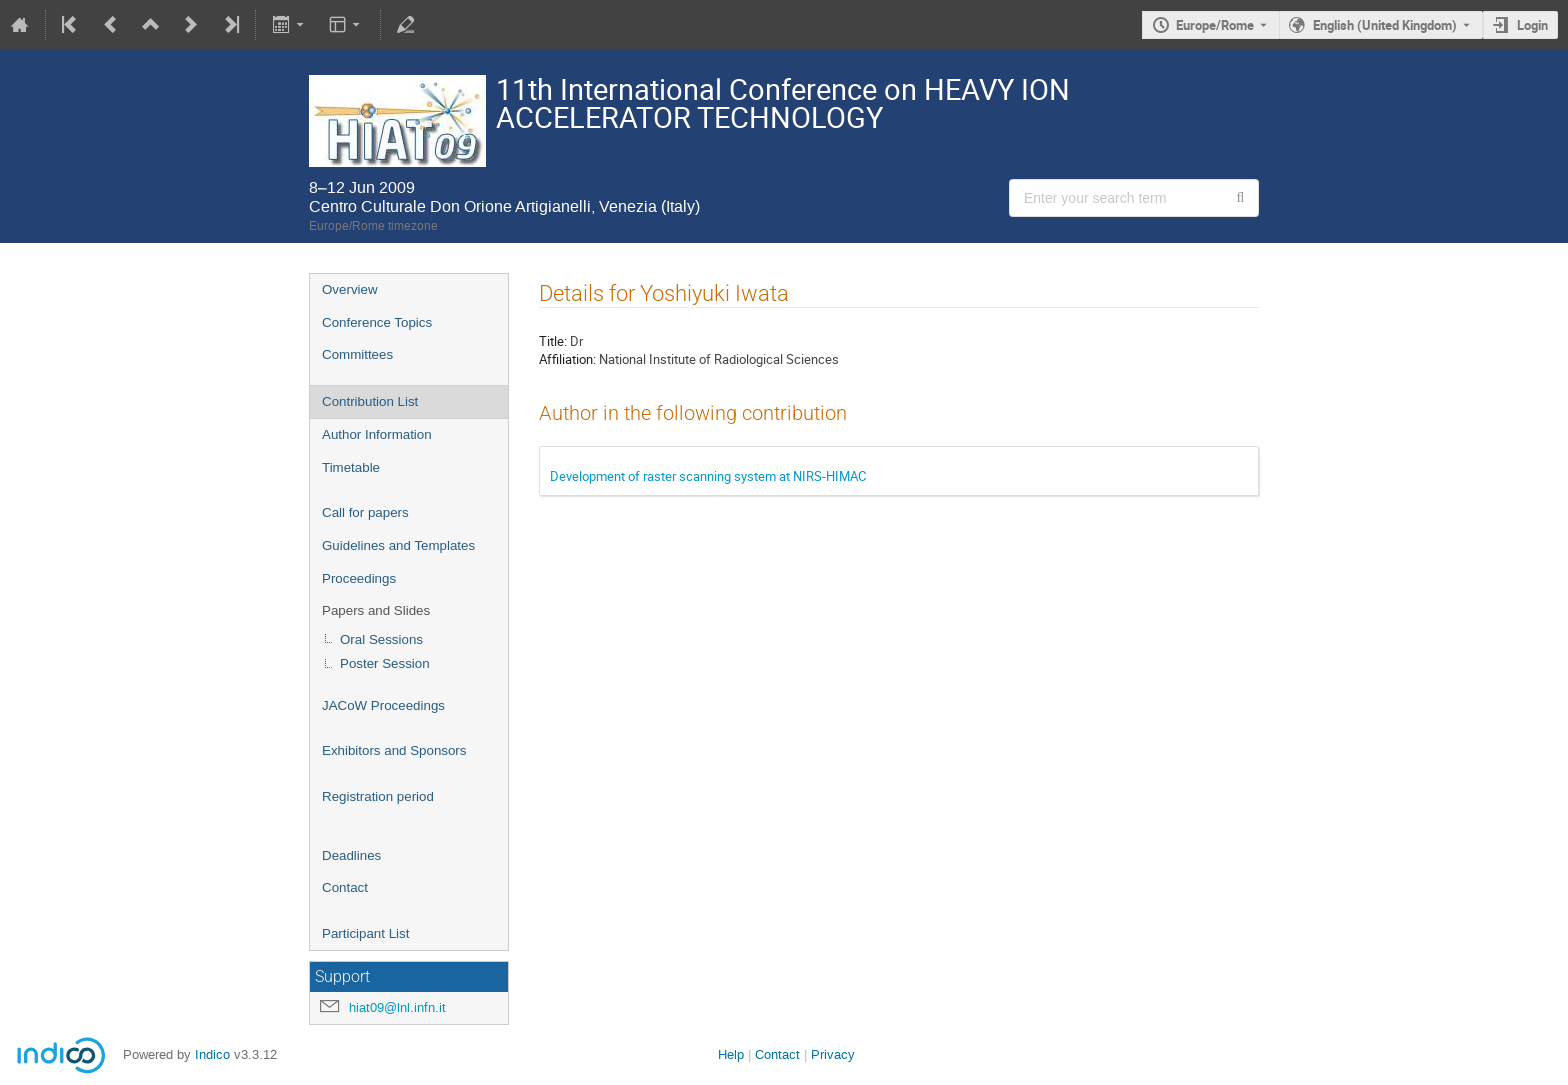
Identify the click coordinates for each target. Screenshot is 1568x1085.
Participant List (365, 933)
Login (1532, 25)
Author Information (377, 434)
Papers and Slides (376, 610)
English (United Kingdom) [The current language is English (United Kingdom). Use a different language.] (1385, 25)
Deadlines (351, 855)
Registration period (378, 796)
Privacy (833, 1054)
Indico (212, 1054)
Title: (553, 341)
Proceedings (359, 578)
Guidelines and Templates (398, 545)
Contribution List (370, 401)
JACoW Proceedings (383, 705)
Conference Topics (377, 322)
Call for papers (365, 512)
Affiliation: (567, 359)
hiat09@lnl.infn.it (397, 1007)
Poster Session (385, 663)
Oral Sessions (381, 639)
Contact (345, 887)
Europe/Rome (1215, 25)
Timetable (351, 467)
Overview (350, 289)
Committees (357, 354)
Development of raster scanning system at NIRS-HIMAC (708, 476)
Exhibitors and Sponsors (394, 750)
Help (731, 1054)
